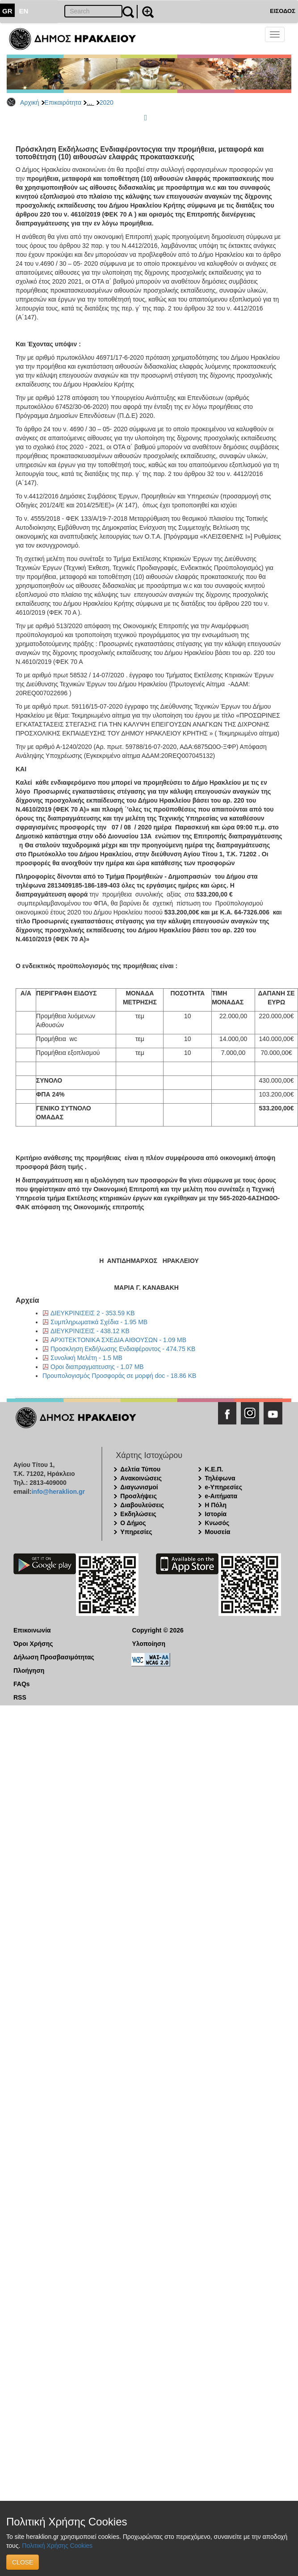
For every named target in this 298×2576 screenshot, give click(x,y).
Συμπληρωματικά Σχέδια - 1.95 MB (98, 1322)
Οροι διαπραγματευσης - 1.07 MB (97, 1366)
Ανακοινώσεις (141, 1478)
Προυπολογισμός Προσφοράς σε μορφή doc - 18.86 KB (119, 1375)
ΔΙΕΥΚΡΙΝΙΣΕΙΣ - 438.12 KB (90, 1331)
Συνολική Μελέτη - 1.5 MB (86, 1357)
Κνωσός (217, 1522)
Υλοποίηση (148, 1643)
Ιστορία (216, 1514)
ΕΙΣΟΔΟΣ (282, 11)
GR (7, 11)
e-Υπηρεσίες (223, 1487)
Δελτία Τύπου (140, 1469)
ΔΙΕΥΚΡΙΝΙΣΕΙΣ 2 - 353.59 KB (92, 1313)
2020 (106, 102)
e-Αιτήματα (221, 1496)
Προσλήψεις (138, 1496)
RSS (19, 1697)
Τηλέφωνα (220, 1478)
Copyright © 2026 (157, 1630)
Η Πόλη (216, 1505)
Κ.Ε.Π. (214, 1469)
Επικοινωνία (32, 1630)
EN (24, 11)
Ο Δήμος (133, 1522)
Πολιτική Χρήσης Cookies (57, 2545)
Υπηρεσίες (136, 1531)
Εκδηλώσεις (138, 1514)
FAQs (21, 1684)
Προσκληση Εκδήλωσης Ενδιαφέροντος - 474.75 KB (122, 1348)
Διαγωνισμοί (139, 1487)
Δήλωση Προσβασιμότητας (53, 1657)
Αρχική (29, 102)
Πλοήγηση (28, 1670)
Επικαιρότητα (63, 102)
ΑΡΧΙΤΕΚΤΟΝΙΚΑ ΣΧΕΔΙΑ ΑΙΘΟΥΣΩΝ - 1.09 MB (118, 1339)
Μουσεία (217, 1531)
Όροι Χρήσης (33, 1643)
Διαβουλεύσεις (142, 1505)
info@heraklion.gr (57, 1491)
